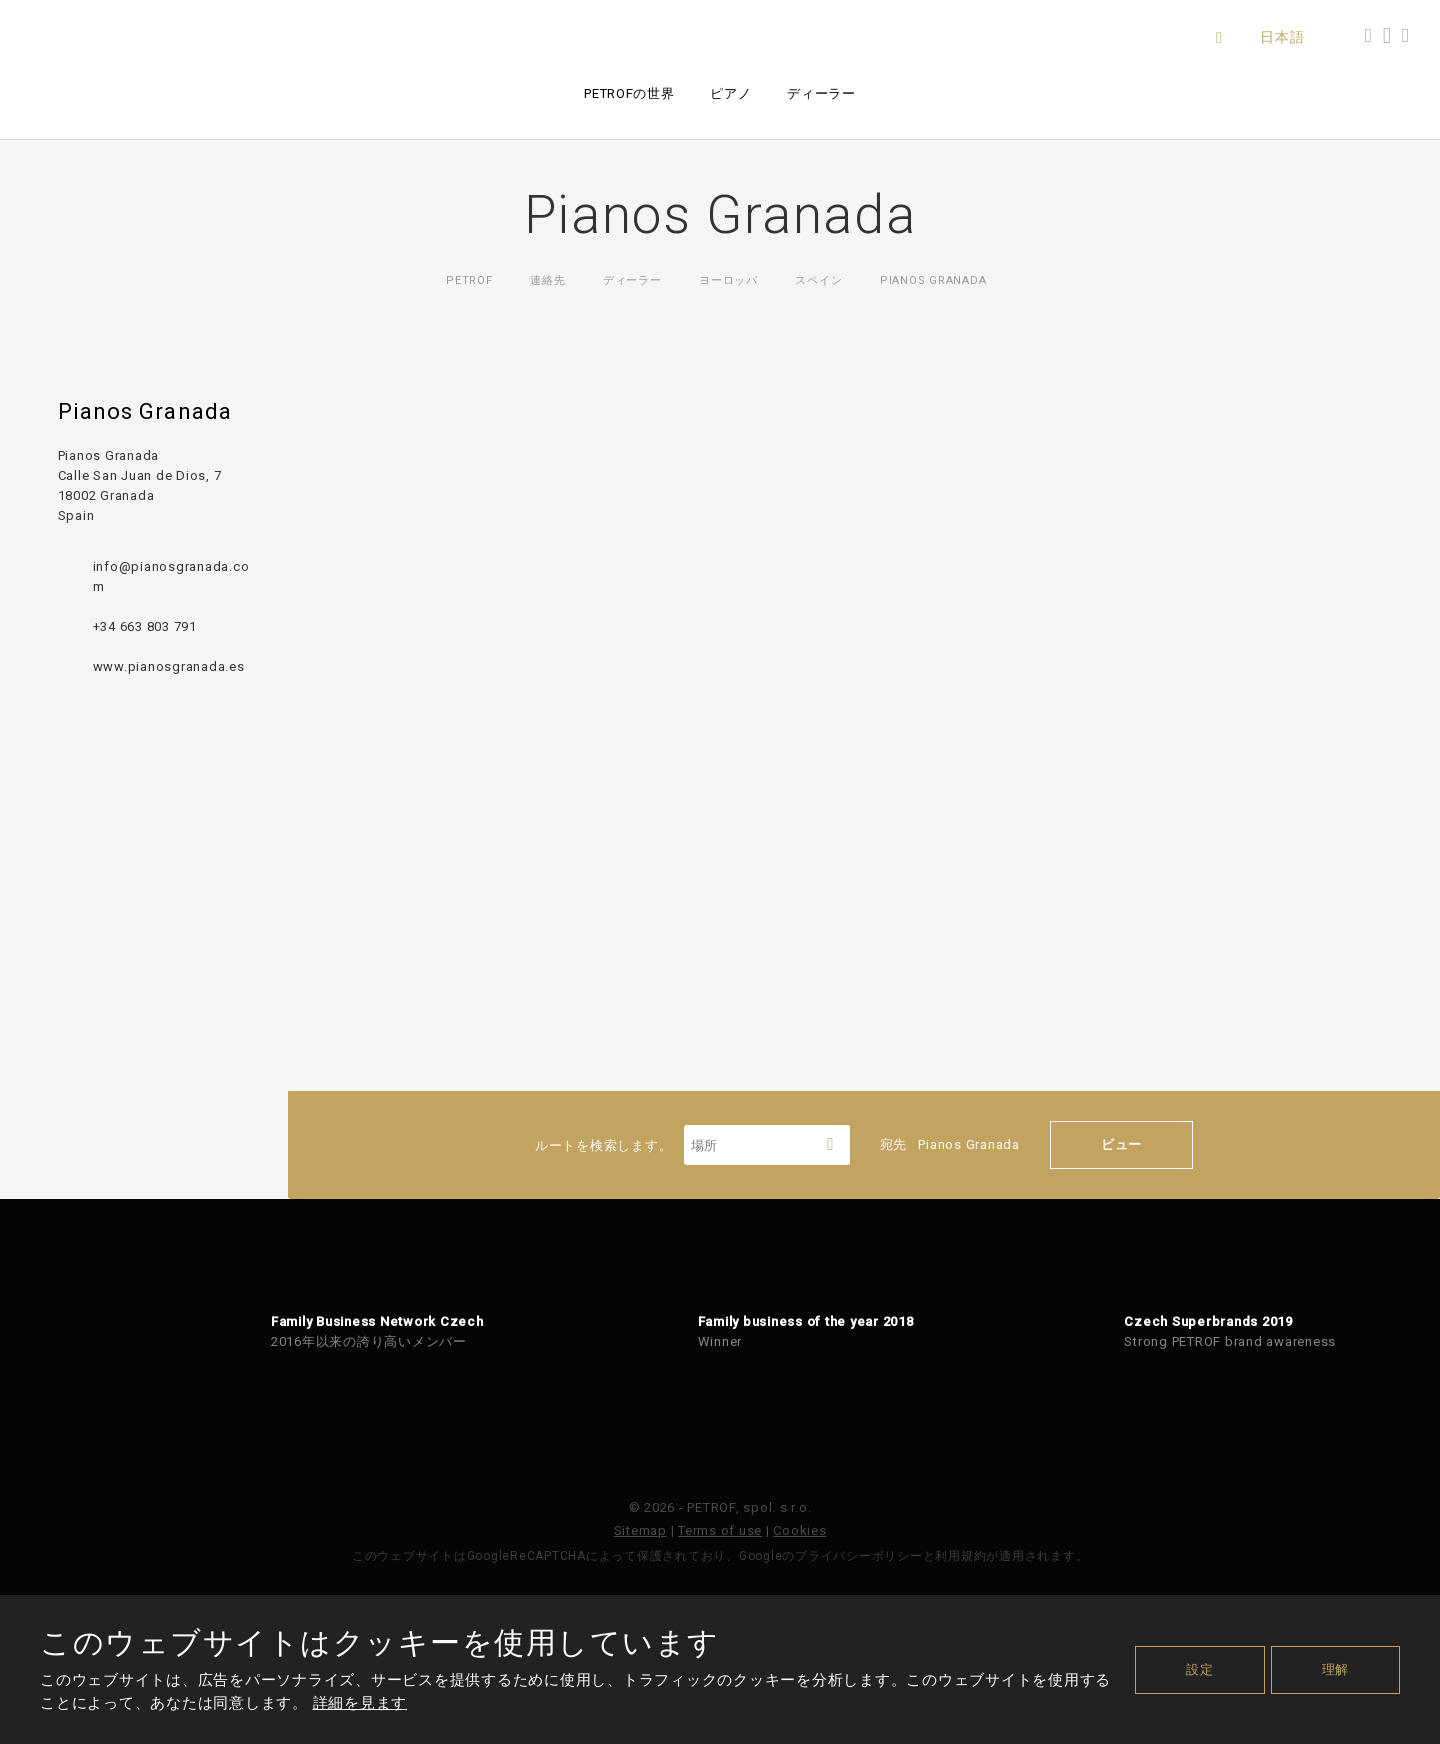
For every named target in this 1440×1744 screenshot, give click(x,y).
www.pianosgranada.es (169, 666)
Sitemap (640, 1530)
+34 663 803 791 (145, 626)
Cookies (799, 1530)
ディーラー (821, 93)
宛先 (950, 1144)
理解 (1336, 1669)
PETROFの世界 (629, 93)
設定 (1200, 1669)
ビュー (1121, 1144)
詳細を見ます (360, 1703)
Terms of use (720, 1530)
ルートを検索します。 (692, 1145)
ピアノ (730, 93)
